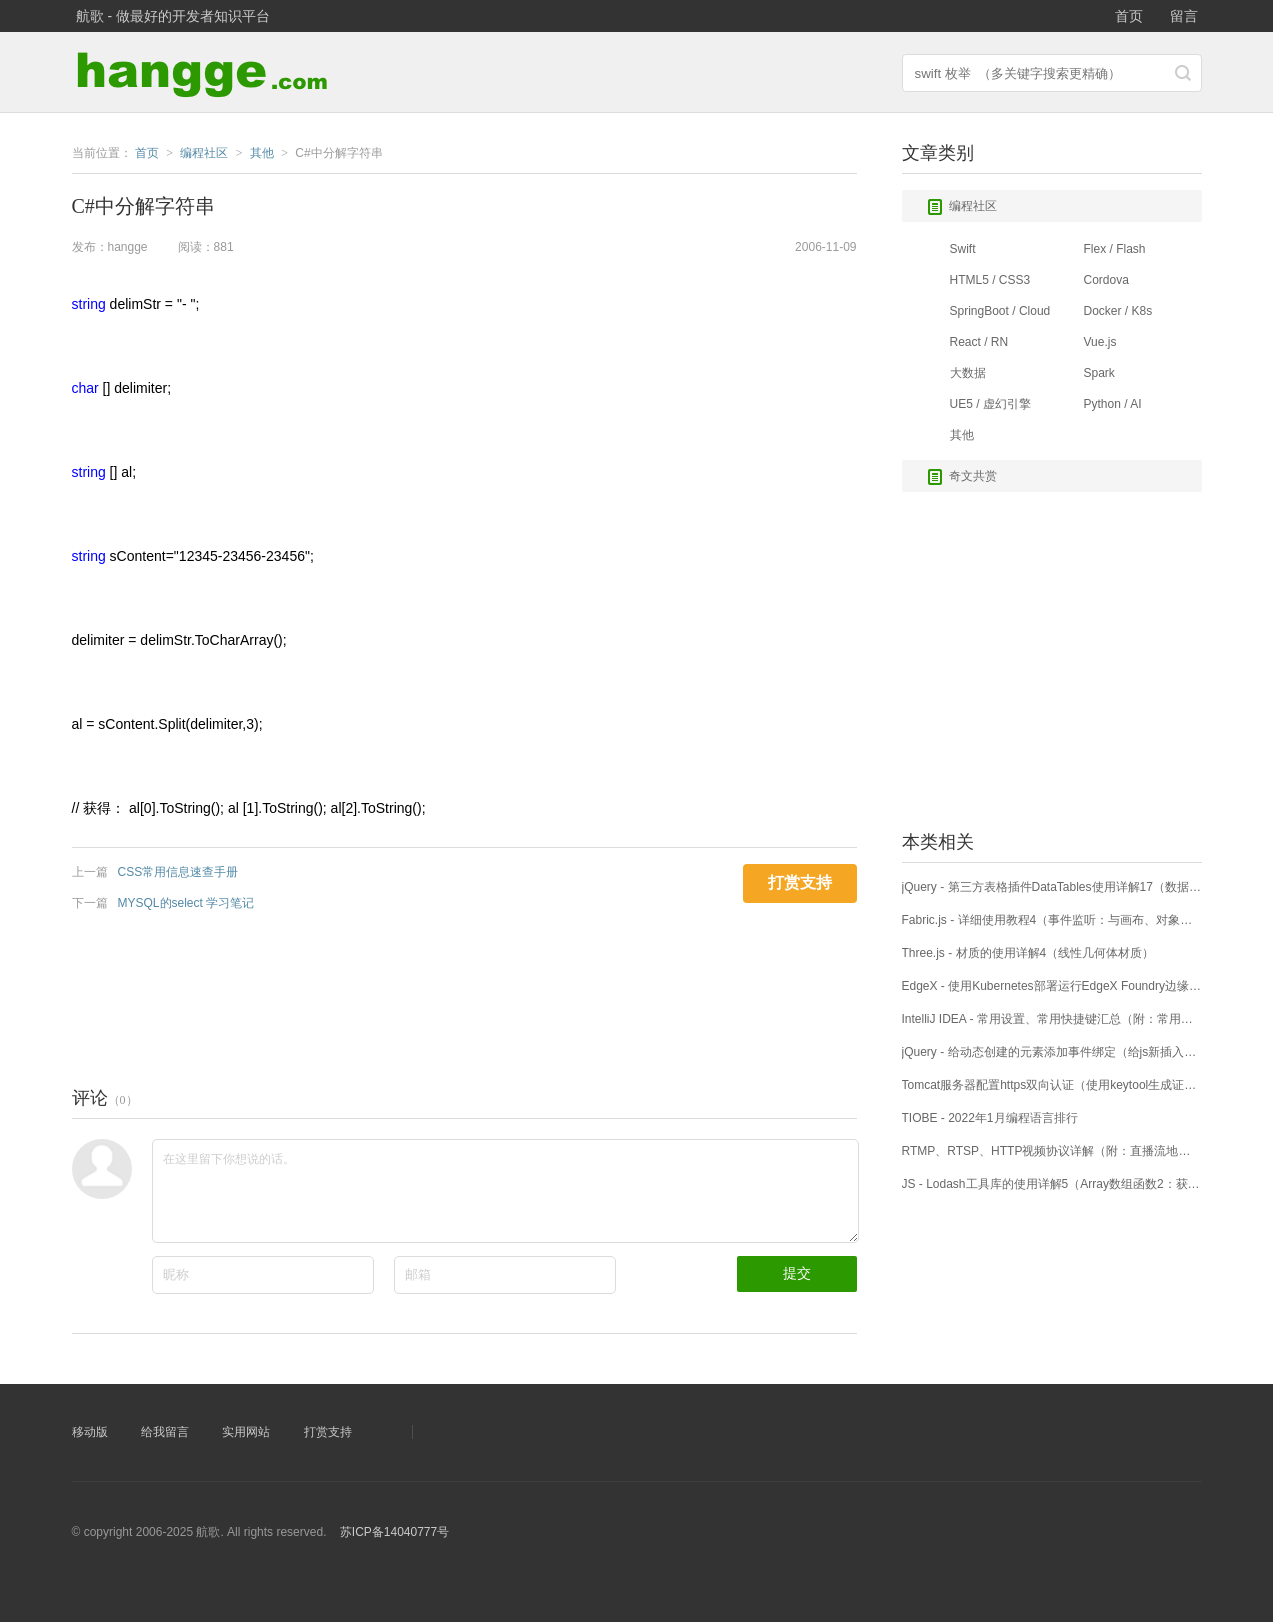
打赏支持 (328, 1432)
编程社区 (962, 207)
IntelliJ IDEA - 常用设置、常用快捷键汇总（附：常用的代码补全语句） (1052, 1019)
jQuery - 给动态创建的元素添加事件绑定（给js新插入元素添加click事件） (1052, 1052)
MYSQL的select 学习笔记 (186, 903)
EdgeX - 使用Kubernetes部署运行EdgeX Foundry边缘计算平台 (1052, 986)
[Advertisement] (436, 994)
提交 (797, 1273)
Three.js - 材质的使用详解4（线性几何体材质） (1028, 953)
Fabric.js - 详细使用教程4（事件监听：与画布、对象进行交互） (1052, 920)
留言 (1184, 16)
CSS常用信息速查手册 (178, 872)
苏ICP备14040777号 (394, 1532)
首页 (1129, 16)
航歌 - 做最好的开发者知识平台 (173, 16)
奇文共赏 (962, 477)
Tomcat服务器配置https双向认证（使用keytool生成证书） (1052, 1085)
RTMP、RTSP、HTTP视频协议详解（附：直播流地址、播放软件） (1052, 1151)
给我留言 (165, 1432)
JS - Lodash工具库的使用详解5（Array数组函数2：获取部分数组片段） (1052, 1184)
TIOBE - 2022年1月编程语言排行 (990, 1118)
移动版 (90, 1432)
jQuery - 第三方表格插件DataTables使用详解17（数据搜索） (1052, 887)
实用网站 (246, 1432)
